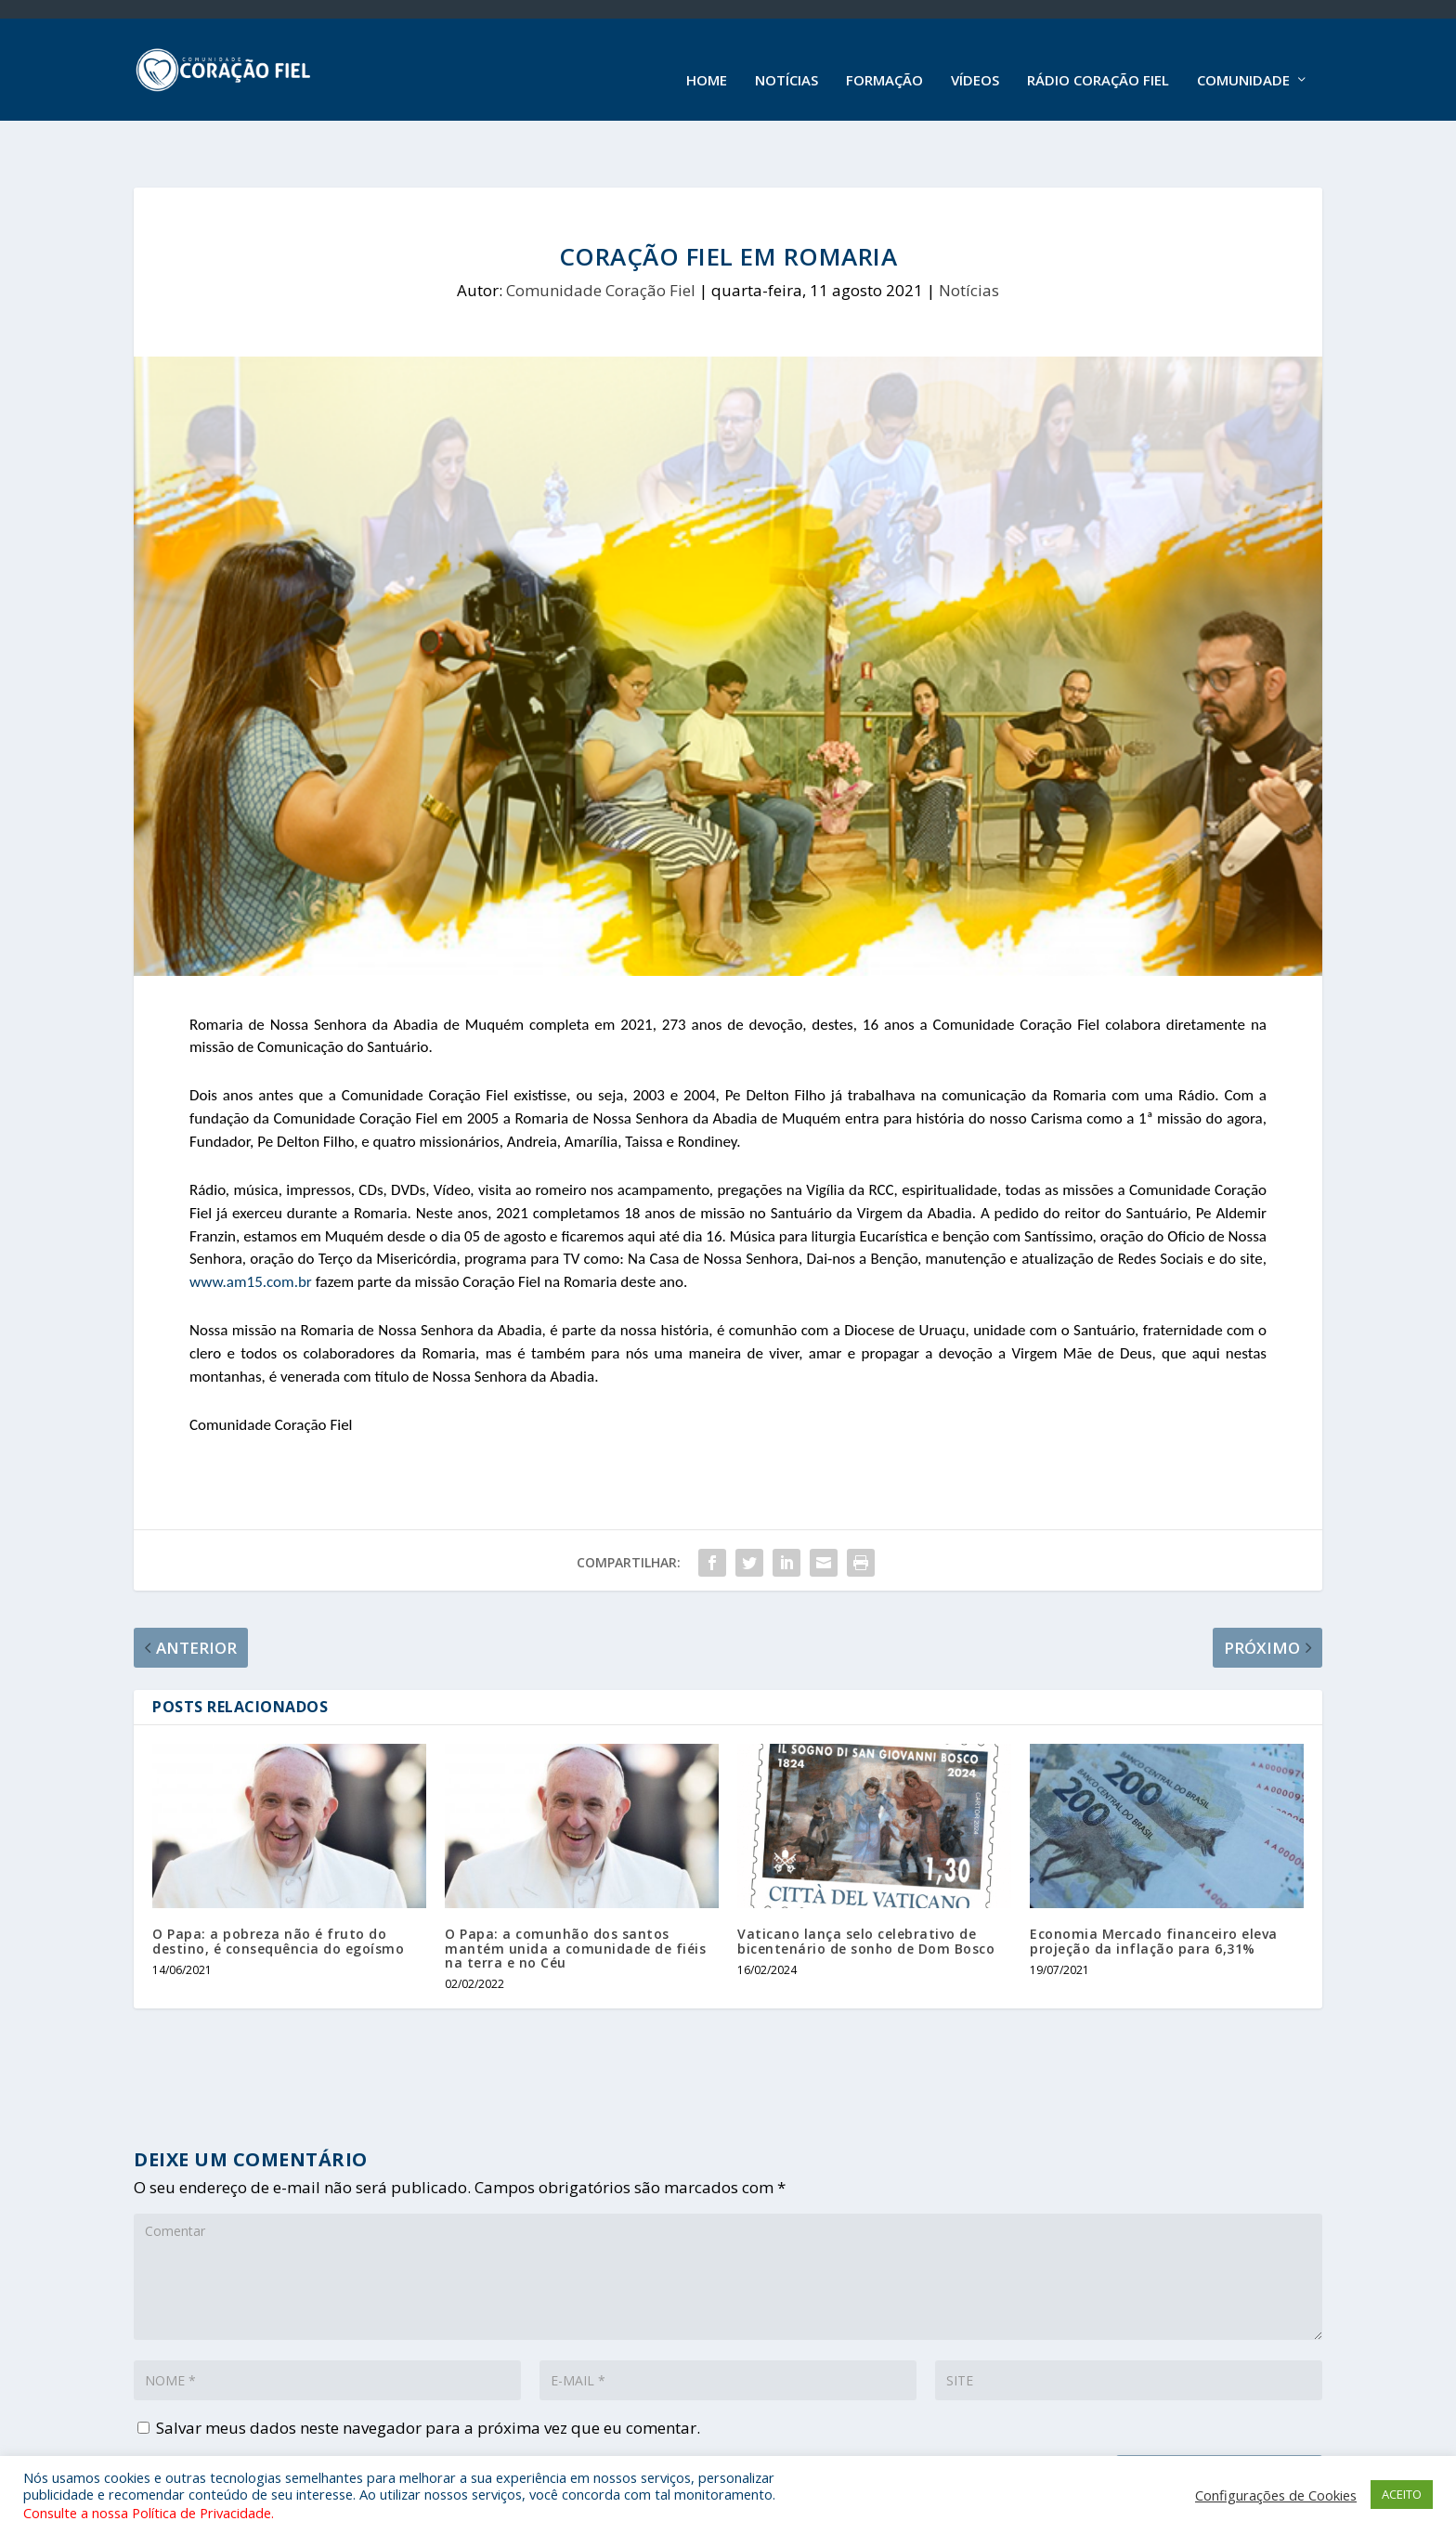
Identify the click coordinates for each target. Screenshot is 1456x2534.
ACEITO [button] (1402, 2494)
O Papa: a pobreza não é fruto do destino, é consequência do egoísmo (278, 1890)
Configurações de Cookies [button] (1276, 2495)
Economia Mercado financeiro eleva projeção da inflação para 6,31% (1154, 1890)
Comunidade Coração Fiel (601, 240)
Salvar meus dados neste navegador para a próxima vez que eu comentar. (428, 2377)
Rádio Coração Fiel (1098, 59)
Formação (884, 59)
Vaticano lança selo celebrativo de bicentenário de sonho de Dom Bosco (865, 1890)
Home (706, 59)
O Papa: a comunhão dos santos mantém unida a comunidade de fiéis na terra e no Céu (575, 1898)
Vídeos (975, 59)
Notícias (786, 59)
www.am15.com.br (250, 1231)
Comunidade (1243, 59)
